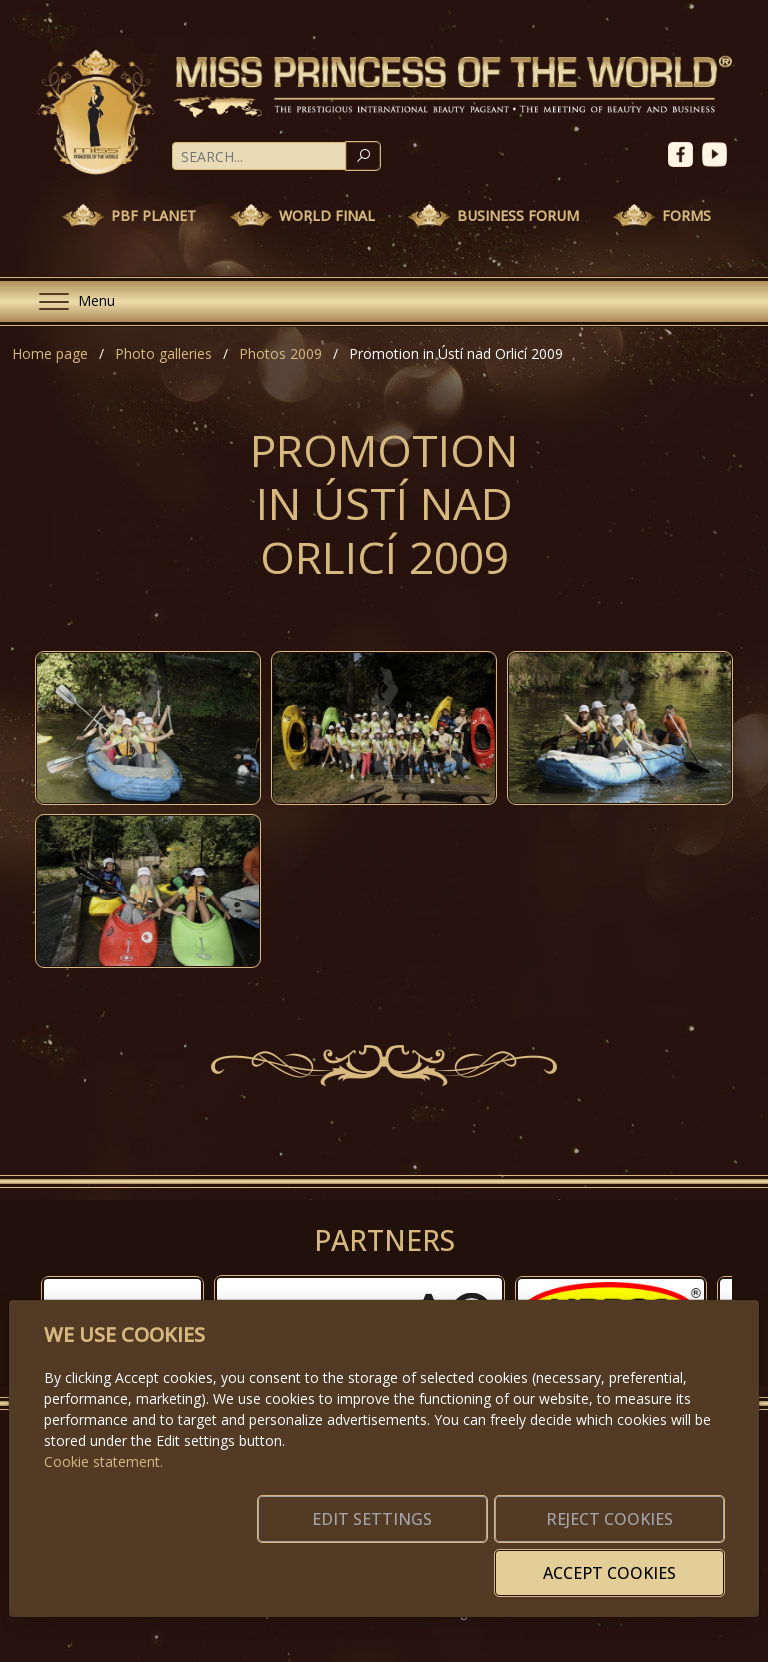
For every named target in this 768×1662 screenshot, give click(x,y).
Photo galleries (163, 353)
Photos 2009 (280, 353)
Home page (50, 353)
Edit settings (227, 1561)
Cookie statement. (103, 1491)
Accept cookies (627, 1561)
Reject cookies (427, 1561)
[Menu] (69, 301)
